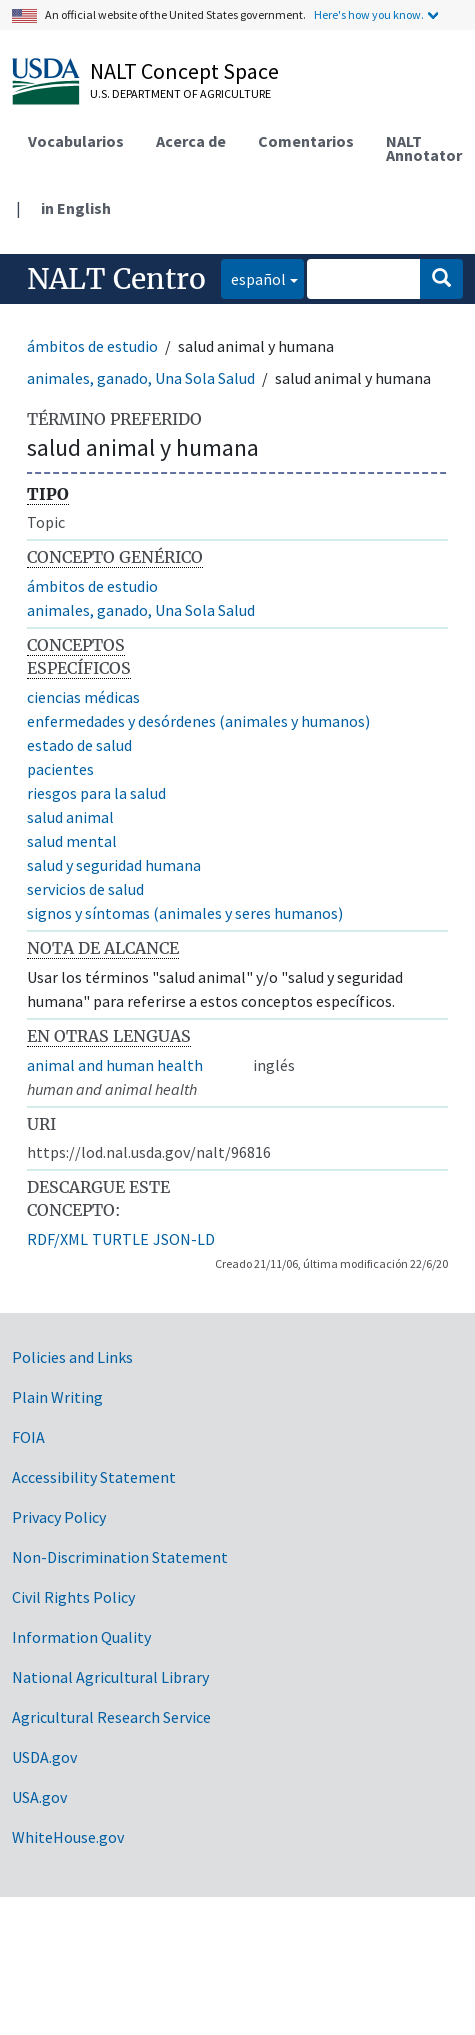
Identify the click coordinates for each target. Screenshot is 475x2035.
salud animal (70, 817)
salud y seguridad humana (114, 865)
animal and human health (115, 1065)
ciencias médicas (83, 697)
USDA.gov (44, 1757)
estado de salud (79, 745)
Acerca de (191, 141)
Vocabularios (76, 141)
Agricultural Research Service (111, 1717)
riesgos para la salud (96, 793)
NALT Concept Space (184, 71)
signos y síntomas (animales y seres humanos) (185, 913)
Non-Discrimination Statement (120, 1557)
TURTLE (120, 1239)
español (253, 277)
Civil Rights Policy (73, 1597)
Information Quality (81, 1637)
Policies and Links (72, 1357)
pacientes (60, 769)
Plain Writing (57, 1397)
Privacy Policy (59, 1517)
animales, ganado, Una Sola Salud (141, 378)
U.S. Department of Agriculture (180, 93)
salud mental (72, 841)
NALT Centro (116, 279)
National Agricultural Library (110, 1677)
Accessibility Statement (94, 1477)
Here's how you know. (369, 14)
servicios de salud (85, 889)
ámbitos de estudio (92, 346)
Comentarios (306, 141)
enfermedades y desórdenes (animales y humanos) (198, 721)
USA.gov (39, 1797)
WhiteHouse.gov (68, 1837)
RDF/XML (57, 1239)
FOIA (28, 1437)
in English (76, 208)
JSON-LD (184, 1239)
